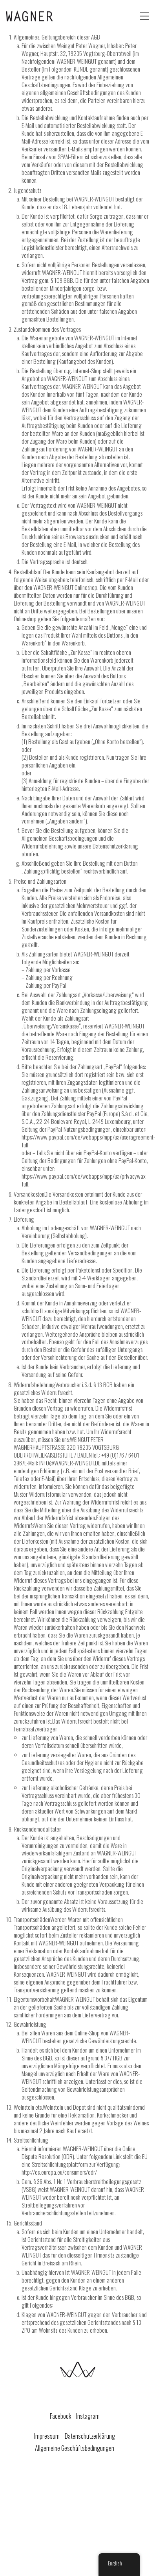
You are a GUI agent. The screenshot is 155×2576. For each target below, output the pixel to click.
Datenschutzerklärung (90, 2436)
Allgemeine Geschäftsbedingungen (74, 2448)
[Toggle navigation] (144, 16)
